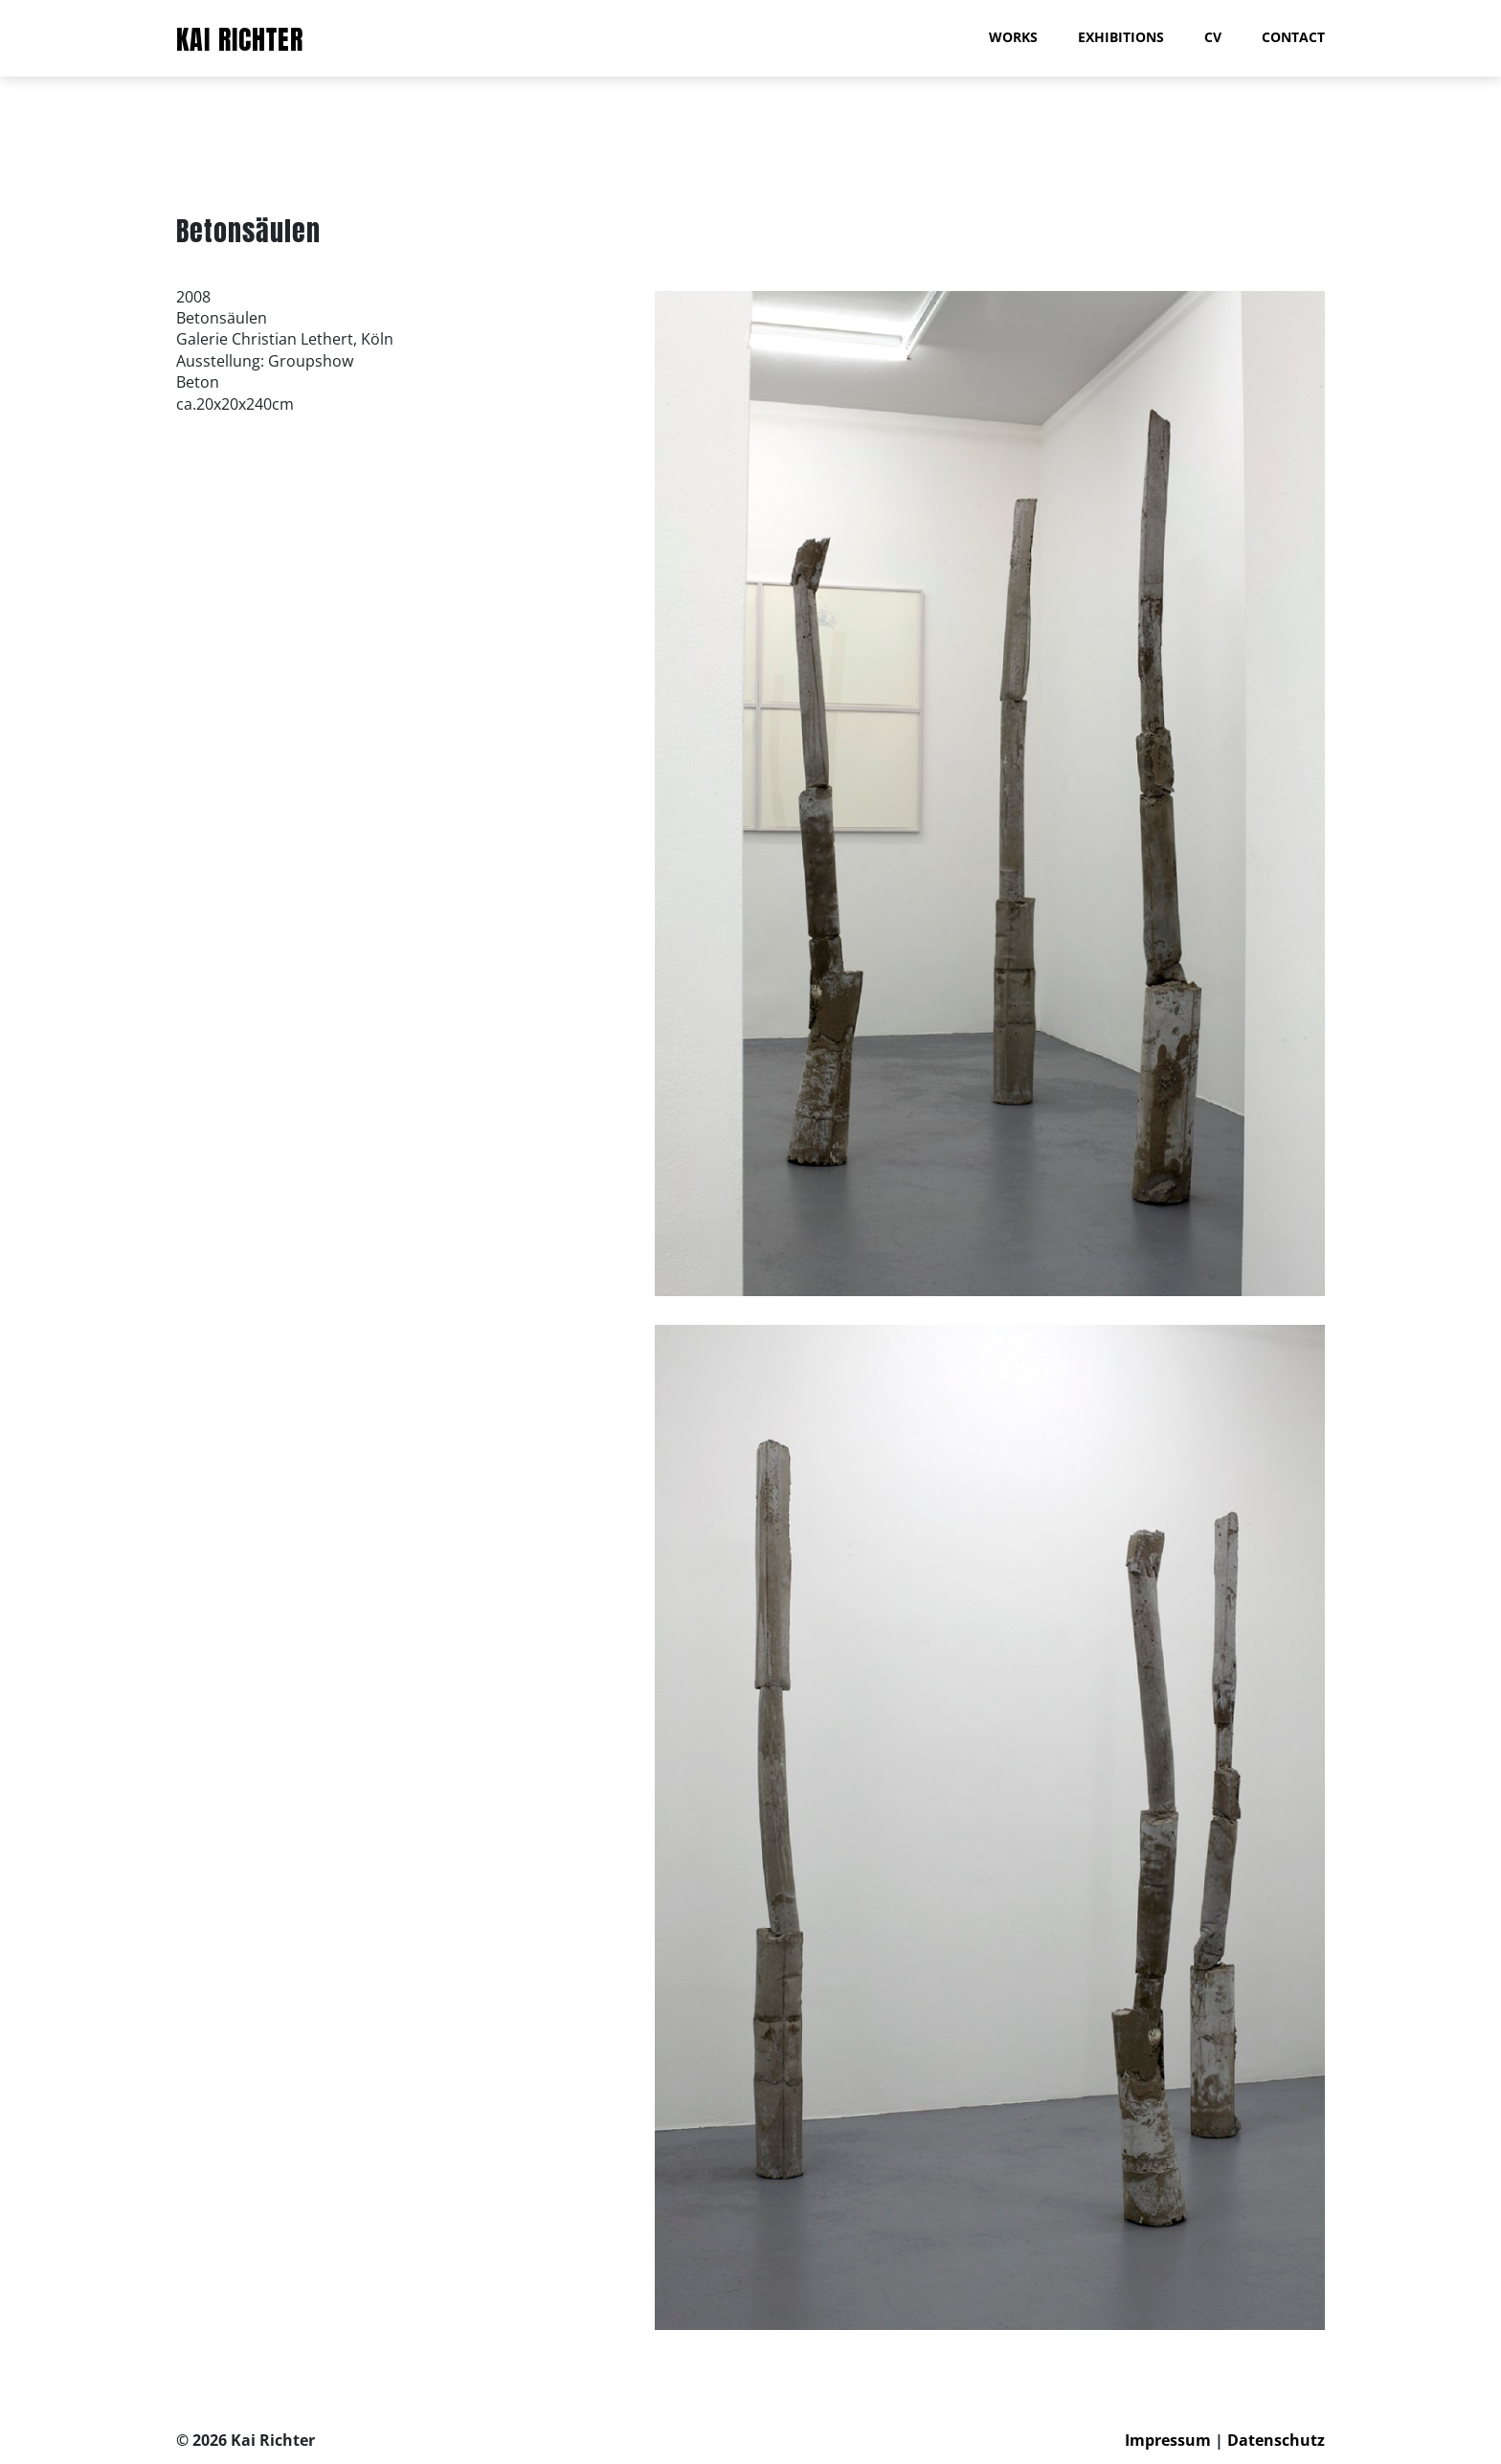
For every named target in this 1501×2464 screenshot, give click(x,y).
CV (1212, 37)
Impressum (1168, 2440)
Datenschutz (1276, 2440)
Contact (1293, 37)
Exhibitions (1121, 37)
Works (1013, 37)
